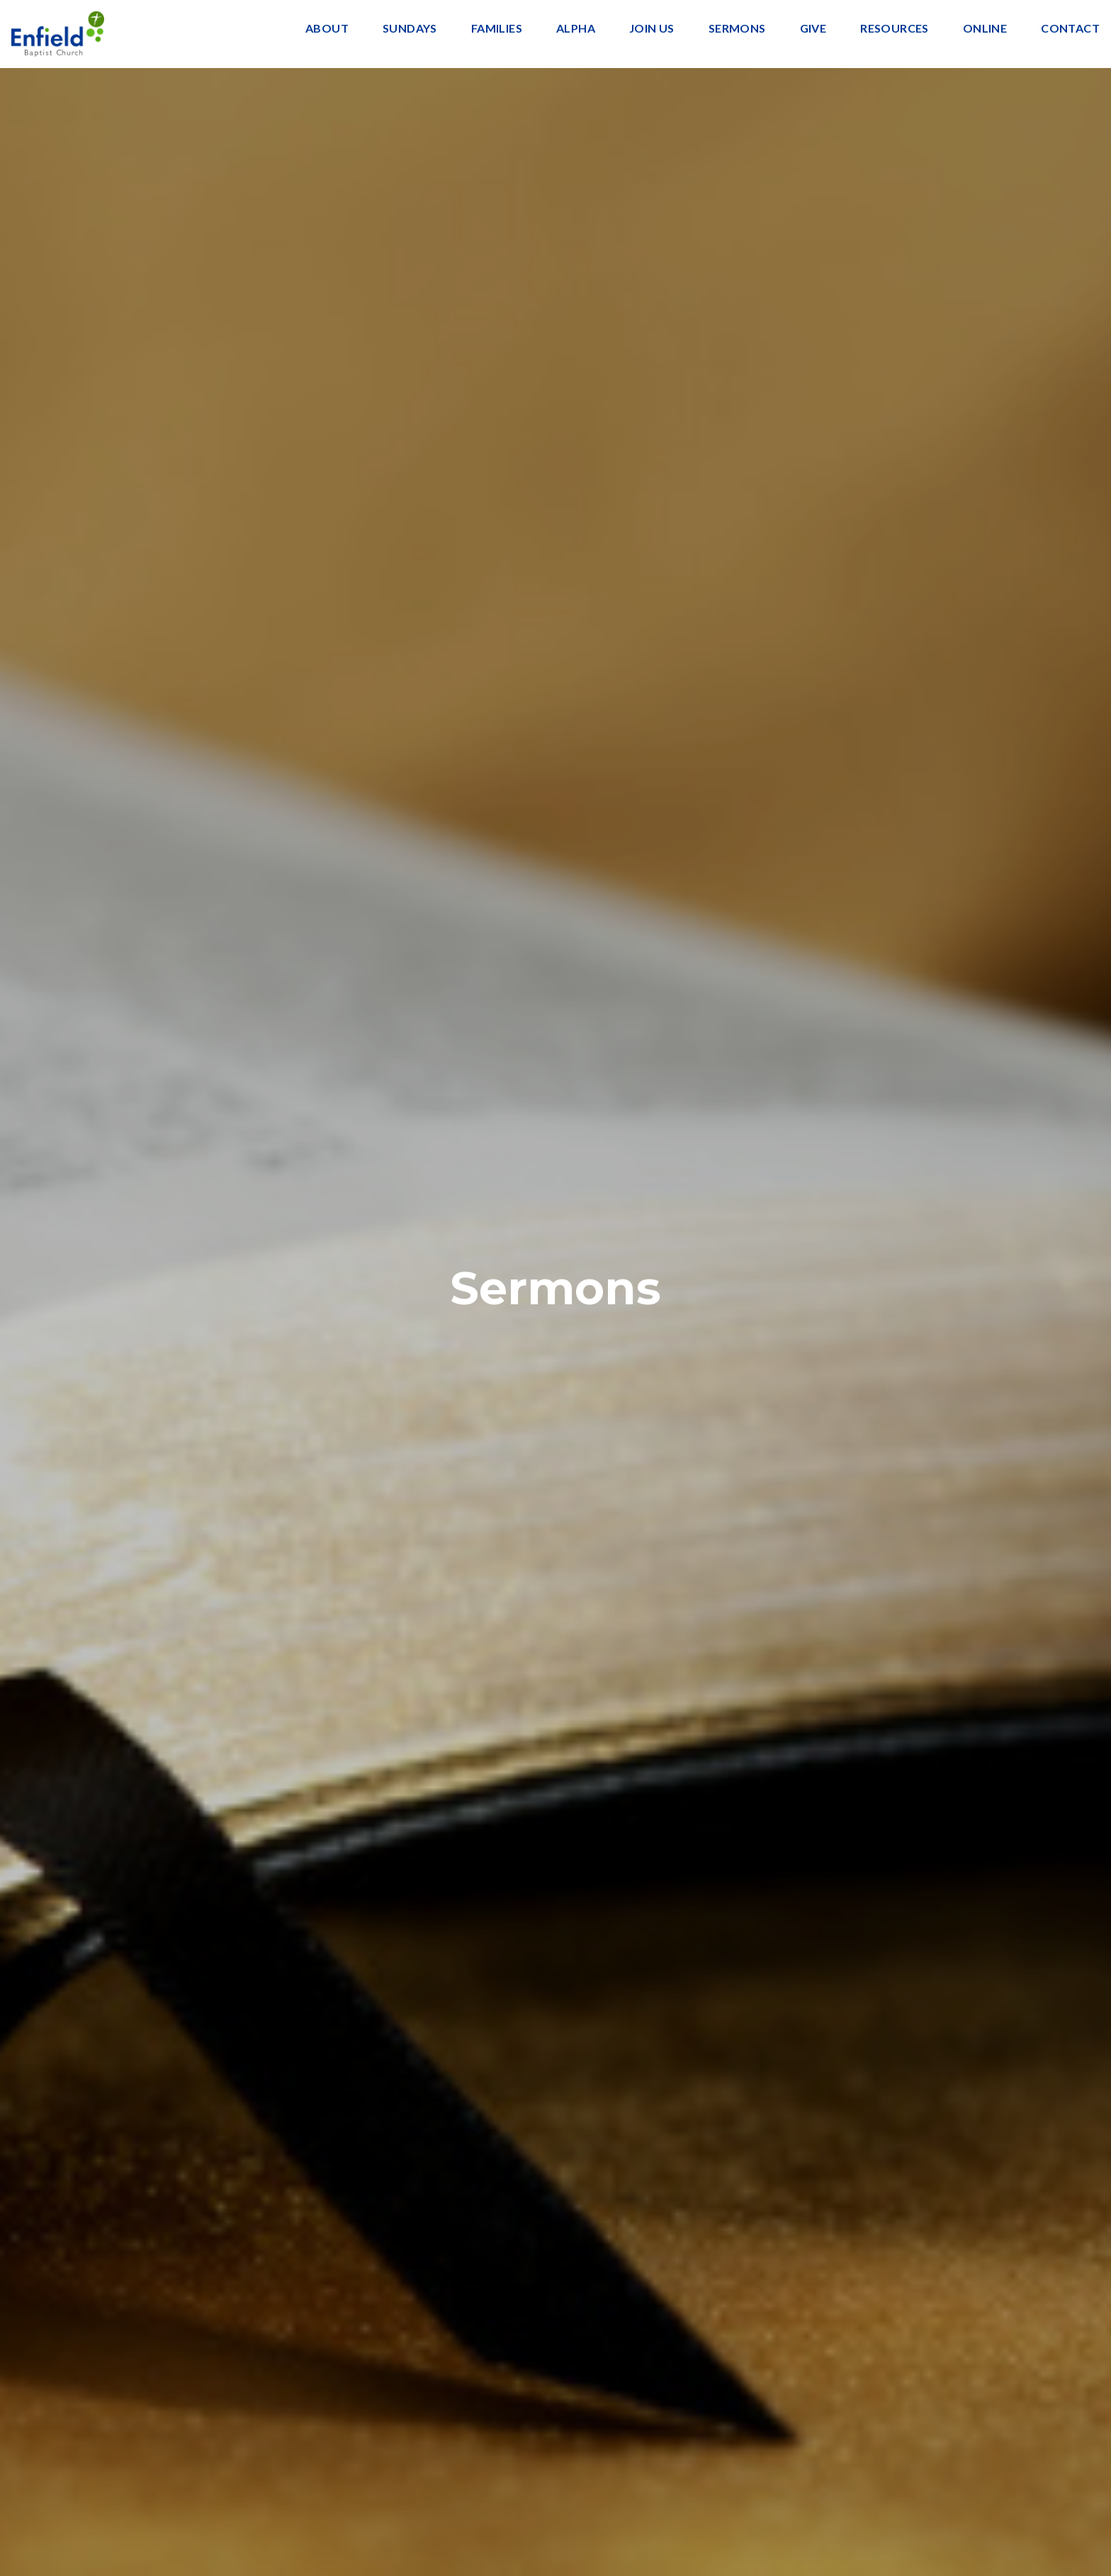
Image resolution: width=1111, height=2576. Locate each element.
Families (496, 29)
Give (813, 29)
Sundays (410, 29)
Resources (894, 29)
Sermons (737, 29)
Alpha (575, 29)
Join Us (652, 29)
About (327, 29)
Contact (1070, 29)
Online (985, 29)
